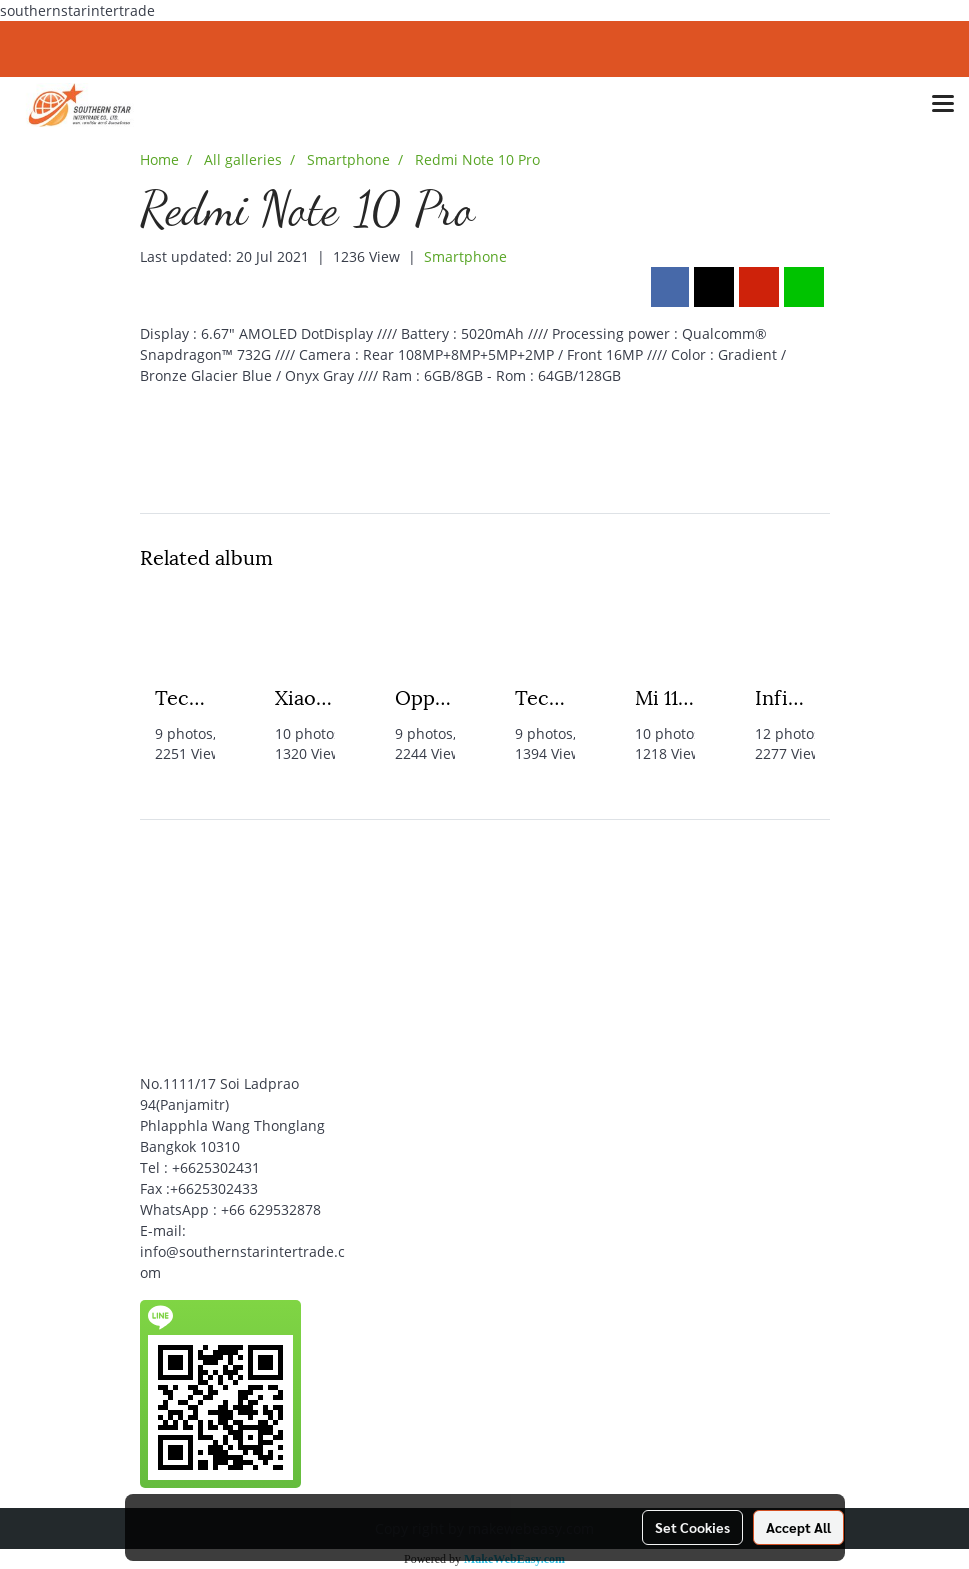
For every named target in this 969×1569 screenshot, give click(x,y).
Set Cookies (692, 1527)
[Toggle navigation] (943, 105)
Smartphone (465, 256)
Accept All (798, 1527)
